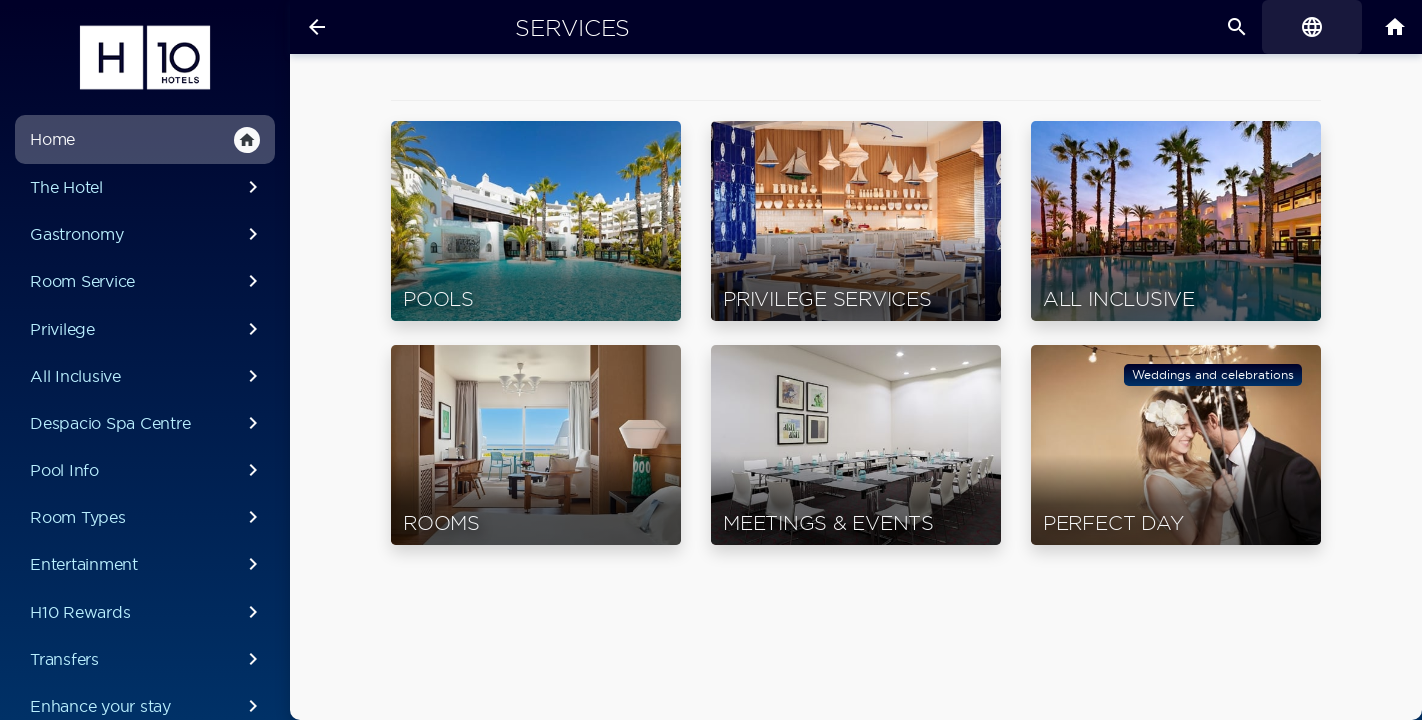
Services (572, 28)
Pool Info (147, 470)
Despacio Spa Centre (147, 423)
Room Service (147, 281)
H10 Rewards (147, 612)
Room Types (147, 517)
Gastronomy (147, 234)
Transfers (147, 659)
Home (145, 140)
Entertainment (147, 564)
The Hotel (147, 187)
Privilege (147, 329)
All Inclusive (147, 376)
